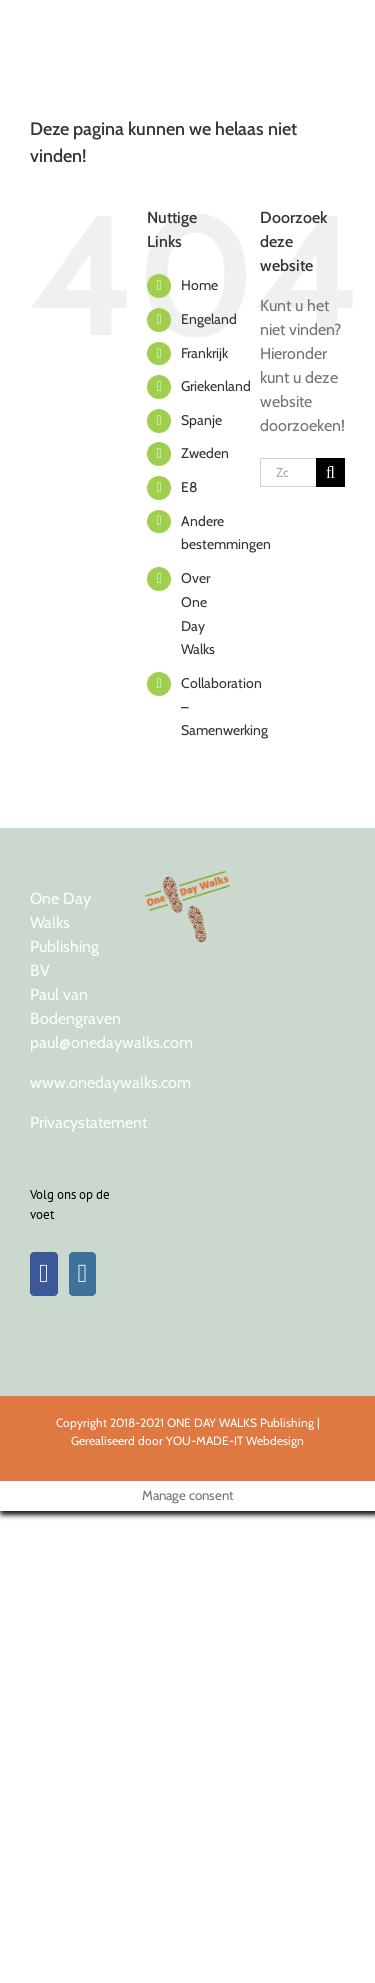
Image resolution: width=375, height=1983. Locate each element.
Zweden (205, 453)
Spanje (201, 420)
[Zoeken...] (288, 472)
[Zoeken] (330, 472)
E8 (189, 487)
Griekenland (216, 386)
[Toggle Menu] (327, 25)
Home (199, 285)
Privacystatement (88, 1122)
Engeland (209, 319)
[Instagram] (83, 1274)
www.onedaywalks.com (110, 1082)
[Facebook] (44, 1274)
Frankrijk (204, 353)
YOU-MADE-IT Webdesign (235, 1440)
